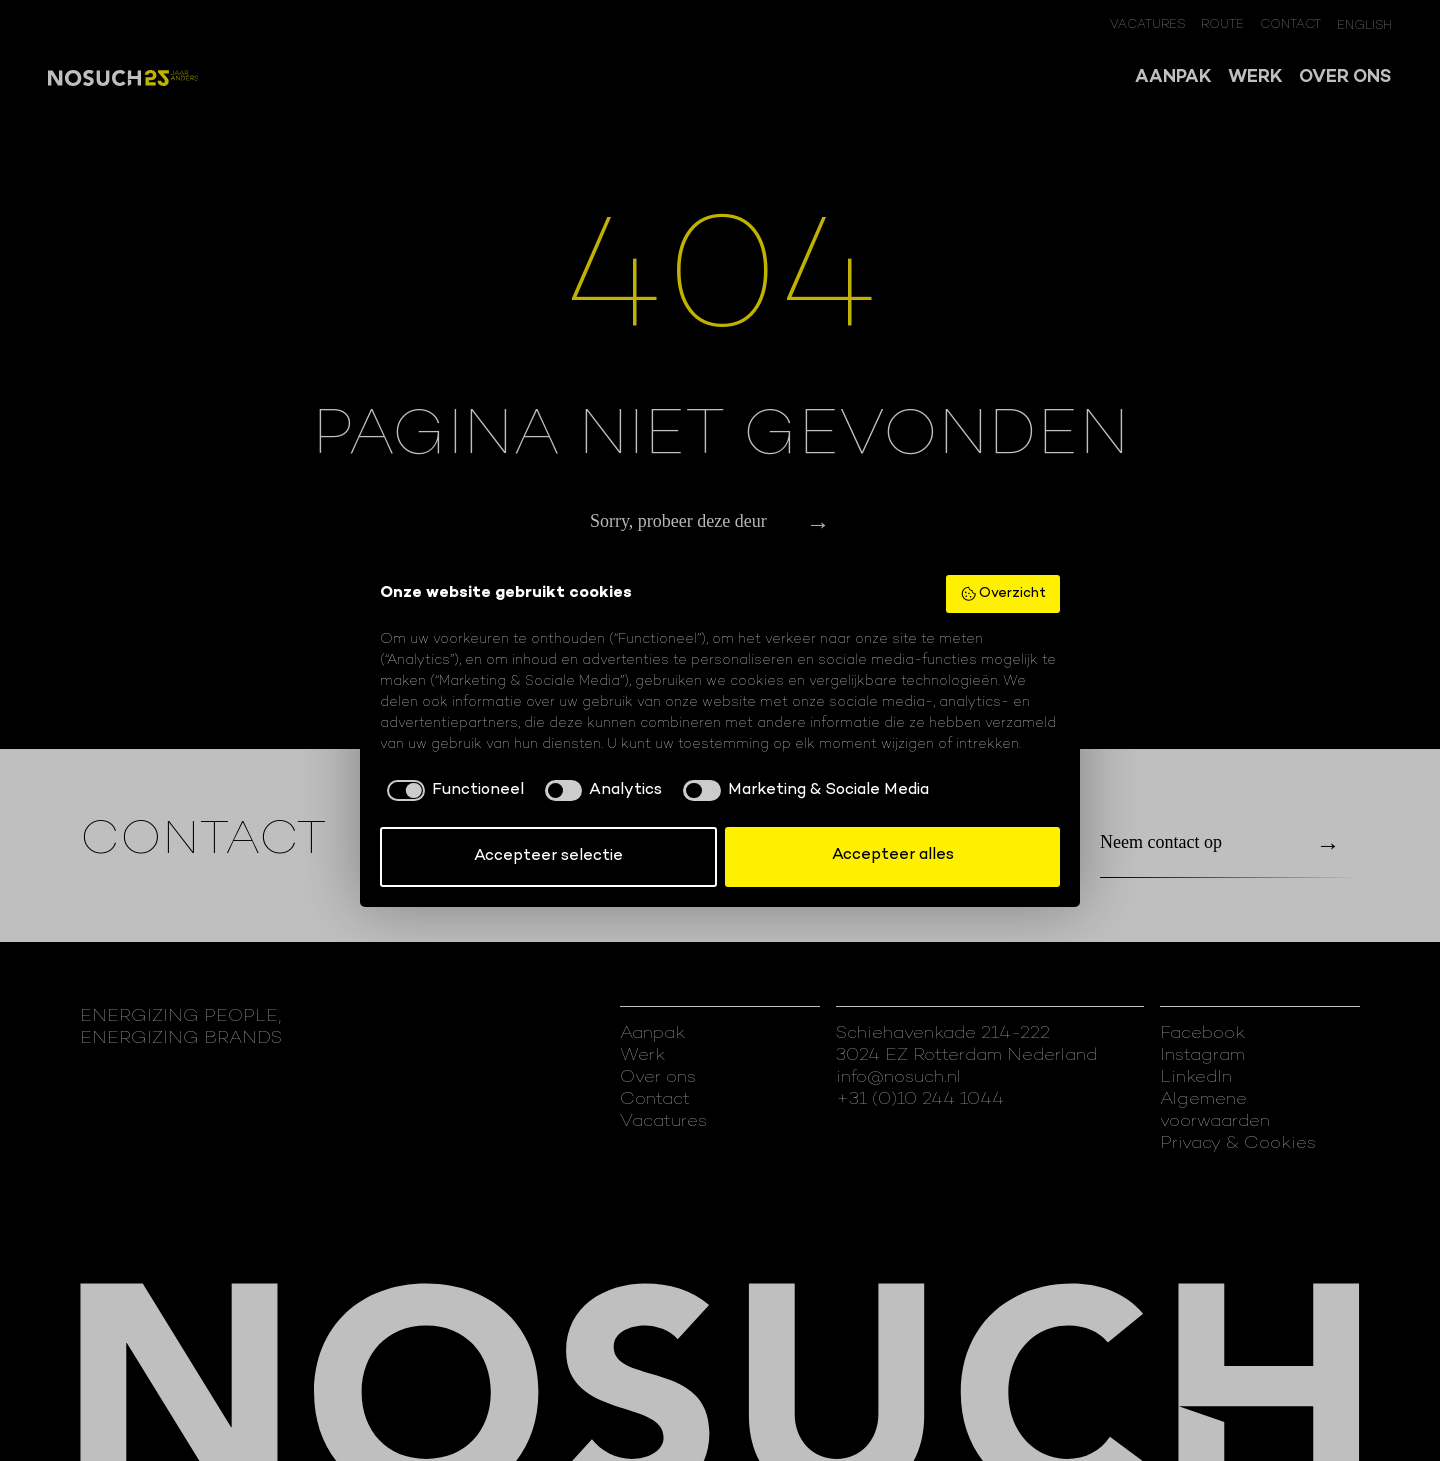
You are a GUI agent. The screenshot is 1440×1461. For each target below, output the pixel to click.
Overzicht (1003, 594)
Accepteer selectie (548, 856)
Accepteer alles (893, 855)
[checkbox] (452, 791)
